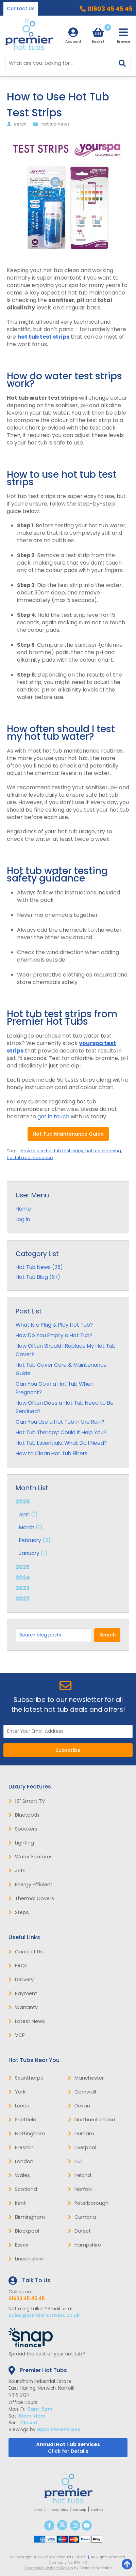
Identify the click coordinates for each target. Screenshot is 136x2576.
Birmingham (26, 2217)
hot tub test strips (43, 337)
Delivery (21, 1979)
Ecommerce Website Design (48, 2568)
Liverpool (82, 2147)
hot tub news (55, 124)
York (17, 2091)
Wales (19, 2175)
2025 (23, 1567)
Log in (23, 1219)
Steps (18, 1912)
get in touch (53, 1116)
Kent (17, 2203)
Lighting (21, 1842)
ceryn (20, 124)
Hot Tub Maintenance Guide (68, 1134)
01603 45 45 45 (110, 9)
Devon (79, 2105)
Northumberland (91, 2119)
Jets (17, 1870)
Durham (81, 2133)
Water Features (30, 1856)
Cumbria (82, 2217)
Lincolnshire (25, 2258)
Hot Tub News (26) (39, 1267)
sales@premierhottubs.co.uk (44, 2315)
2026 (68, 1528)
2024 (23, 1577)
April (24, 1514)
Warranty (23, 2007)
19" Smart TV (26, 1801)
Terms (37, 2510)
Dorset (79, 2231)
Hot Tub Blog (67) (38, 1277)
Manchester (86, 2078)
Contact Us (21, 8)
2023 (23, 1588)
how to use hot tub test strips (52, 1151)
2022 (23, 1599)
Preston (21, 2147)
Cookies (97, 2510)
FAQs (18, 1965)
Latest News (26, 2021)
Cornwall (82, 2091)
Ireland (79, 2175)
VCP (16, 2035)
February (30, 1540)
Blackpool (23, 2231)
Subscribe (68, 1750)
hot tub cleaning (103, 1151)
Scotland (22, 2189)
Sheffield (22, 2119)
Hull (75, 2161)
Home (23, 1208)
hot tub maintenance (30, 1157)
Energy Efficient (30, 1884)
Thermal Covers (31, 1898)
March (26, 1527)
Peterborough (88, 2203)
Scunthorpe (26, 2078)
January (29, 1553)
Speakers (22, 1828)
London (20, 2161)
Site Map (79, 2510)
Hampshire (84, 2244)
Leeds (18, 2105)
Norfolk (80, 2189)
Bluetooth (23, 1815)
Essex (18, 2244)
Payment (22, 1993)
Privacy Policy (58, 2510)
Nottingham (26, 2133)
